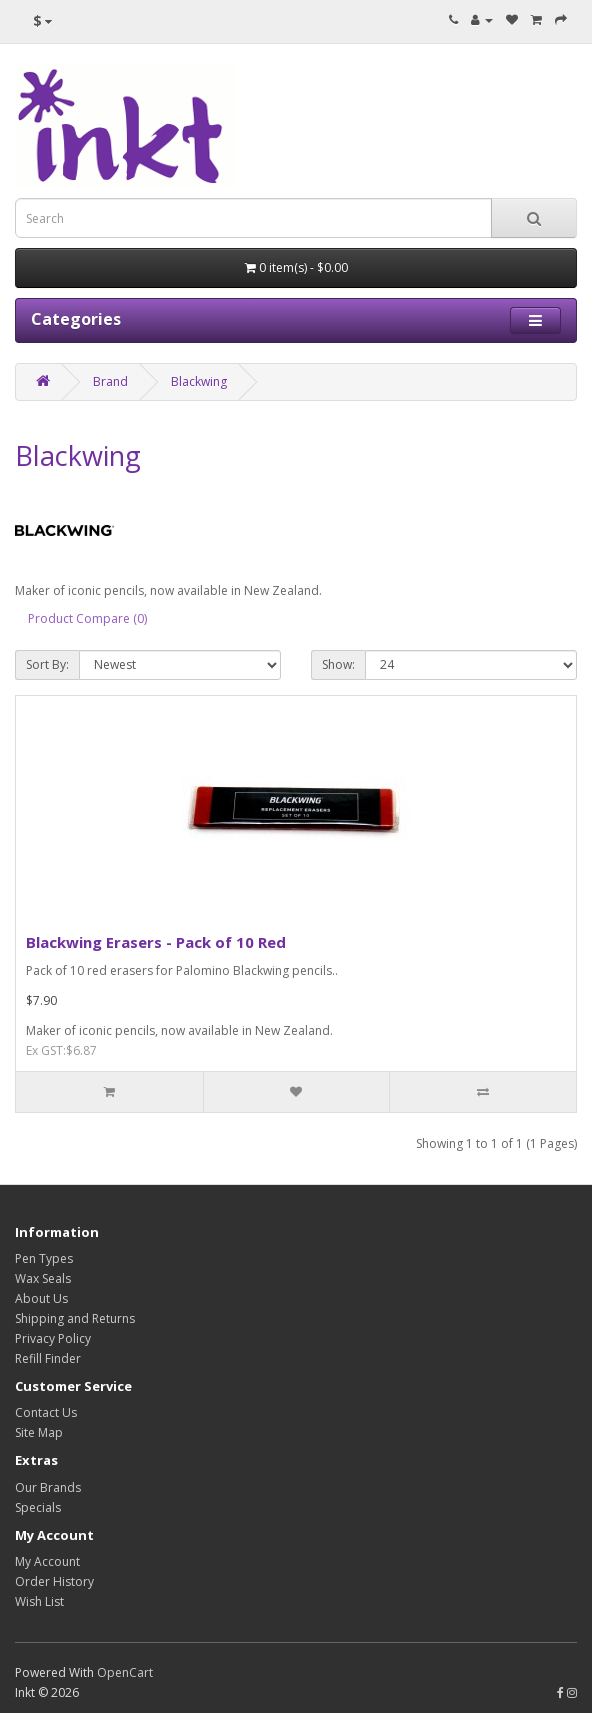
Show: (338, 664)
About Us (41, 1298)
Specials (38, 1507)
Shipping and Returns (75, 1318)
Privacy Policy (53, 1338)
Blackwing (199, 381)
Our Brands (48, 1487)
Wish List (39, 1601)
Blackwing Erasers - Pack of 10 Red (156, 942)
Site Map (39, 1432)
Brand (110, 381)
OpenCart (125, 1672)
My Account (47, 1561)
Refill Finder (48, 1358)
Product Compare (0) (87, 618)
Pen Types (44, 1258)
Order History (54, 1581)
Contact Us (46, 1412)
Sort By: (47, 664)
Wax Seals (43, 1278)
